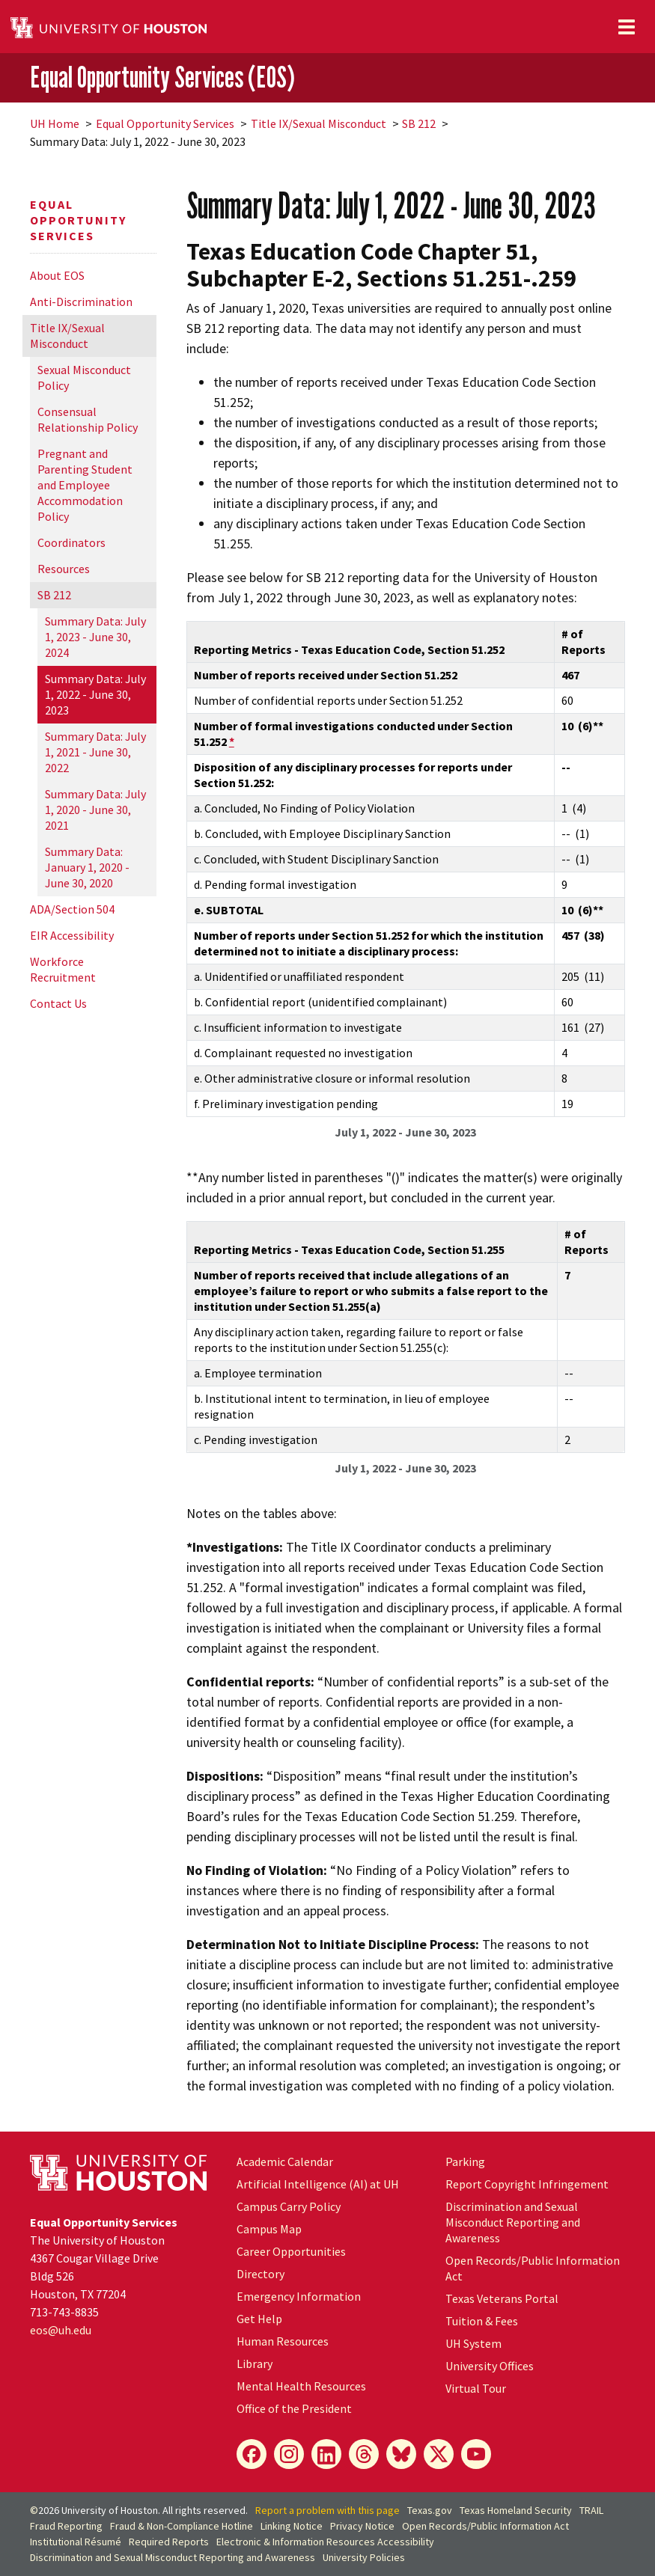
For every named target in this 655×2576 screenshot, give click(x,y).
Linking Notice (292, 2526)
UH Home (54, 123)
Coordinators (71, 542)
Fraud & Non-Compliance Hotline (181, 2526)
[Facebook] (251, 2454)
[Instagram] (289, 2454)
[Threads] (364, 2454)
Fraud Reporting (66, 2526)
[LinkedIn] (326, 2454)
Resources (63, 568)
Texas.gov (429, 2510)
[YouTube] (476, 2454)
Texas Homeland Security (516, 2510)
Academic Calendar (285, 2161)
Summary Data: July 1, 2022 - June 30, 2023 (95, 694)
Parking (465, 2161)
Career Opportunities (291, 2251)
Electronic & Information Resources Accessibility (325, 2541)
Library (254, 2363)
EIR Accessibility (72, 935)
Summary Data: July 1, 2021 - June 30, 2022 (95, 752)
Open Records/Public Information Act (485, 2526)
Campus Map (269, 2228)
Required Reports (169, 2541)
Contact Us (58, 1003)
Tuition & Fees (481, 2320)
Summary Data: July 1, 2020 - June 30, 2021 (95, 809)
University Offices (489, 2365)
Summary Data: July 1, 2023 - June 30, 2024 (95, 637)
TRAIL (591, 2510)
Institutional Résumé (75, 2541)
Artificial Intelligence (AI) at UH (318, 2183)
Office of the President (294, 2408)
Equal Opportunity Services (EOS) (162, 77)
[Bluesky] (401, 2454)
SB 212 (419, 123)
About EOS (57, 275)
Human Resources (283, 2341)
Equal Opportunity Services (165, 123)
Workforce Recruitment (63, 969)
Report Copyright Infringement (527, 2183)
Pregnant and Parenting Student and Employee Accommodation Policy (84, 485)
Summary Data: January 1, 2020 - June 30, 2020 (87, 867)
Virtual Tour (475, 2388)
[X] (439, 2454)
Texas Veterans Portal (501, 2298)
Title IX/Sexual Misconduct (318, 123)
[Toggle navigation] (626, 27)
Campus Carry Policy (289, 2206)
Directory (260, 2273)
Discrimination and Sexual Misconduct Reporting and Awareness (512, 2222)
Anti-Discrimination (81, 301)
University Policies (364, 2557)
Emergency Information (299, 2296)
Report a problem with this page (327, 2510)
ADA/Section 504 (72, 909)
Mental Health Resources (301, 2385)
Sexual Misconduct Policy (84, 377)
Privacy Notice (362, 2526)
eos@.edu (60, 2329)
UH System (473, 2343)
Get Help (259, 2318)
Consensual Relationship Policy (87, 419)
